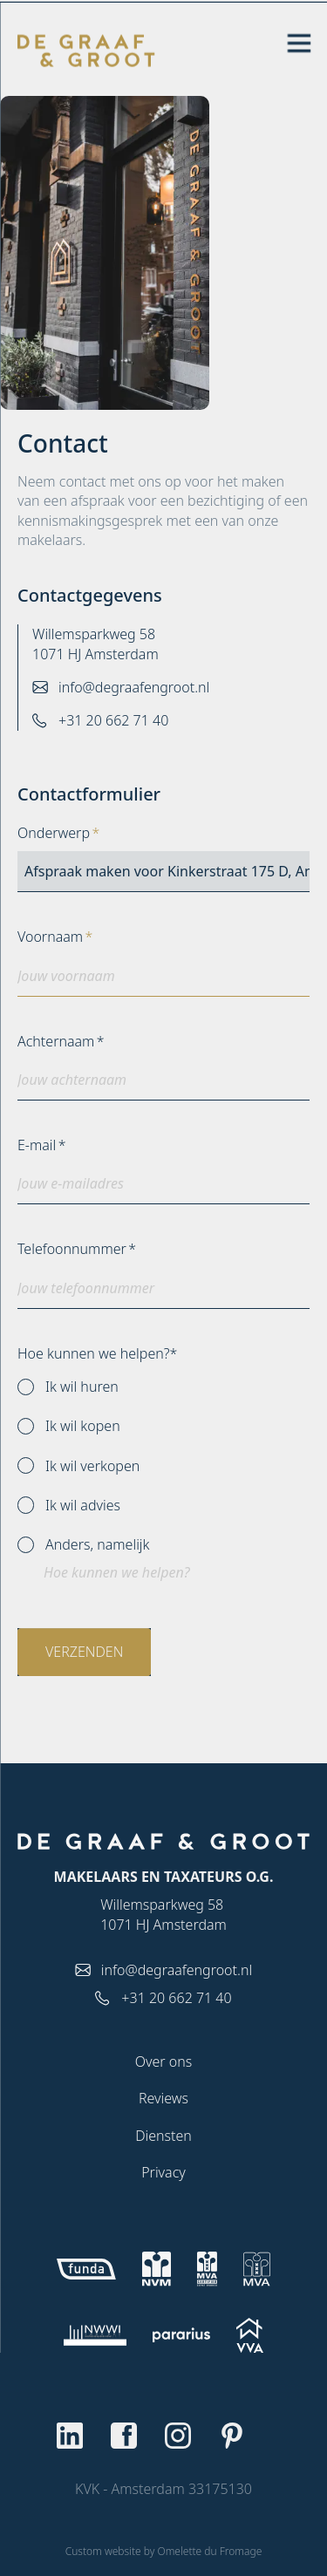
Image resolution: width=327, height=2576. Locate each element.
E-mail (36, 1145)
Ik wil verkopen (78, 1465)
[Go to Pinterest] (245, 2435)
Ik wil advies (68, 1505)
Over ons (164, 2061)
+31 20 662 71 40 (113, 720)
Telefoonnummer (71, 1248)
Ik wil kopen (68, 1425)
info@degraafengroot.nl (133, 687)
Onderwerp (53, 832)
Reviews (163, 2098)
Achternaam (55, 1041)
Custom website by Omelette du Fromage (163, 2551)
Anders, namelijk (83, 1544)
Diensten (163, 2135)
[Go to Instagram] (191, 2435)
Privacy (163, 2172)
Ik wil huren (68, 1386)
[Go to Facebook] (137, 2435)
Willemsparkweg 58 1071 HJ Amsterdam (95, 643)
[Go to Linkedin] (83, 2435)
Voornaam (50, 936)
